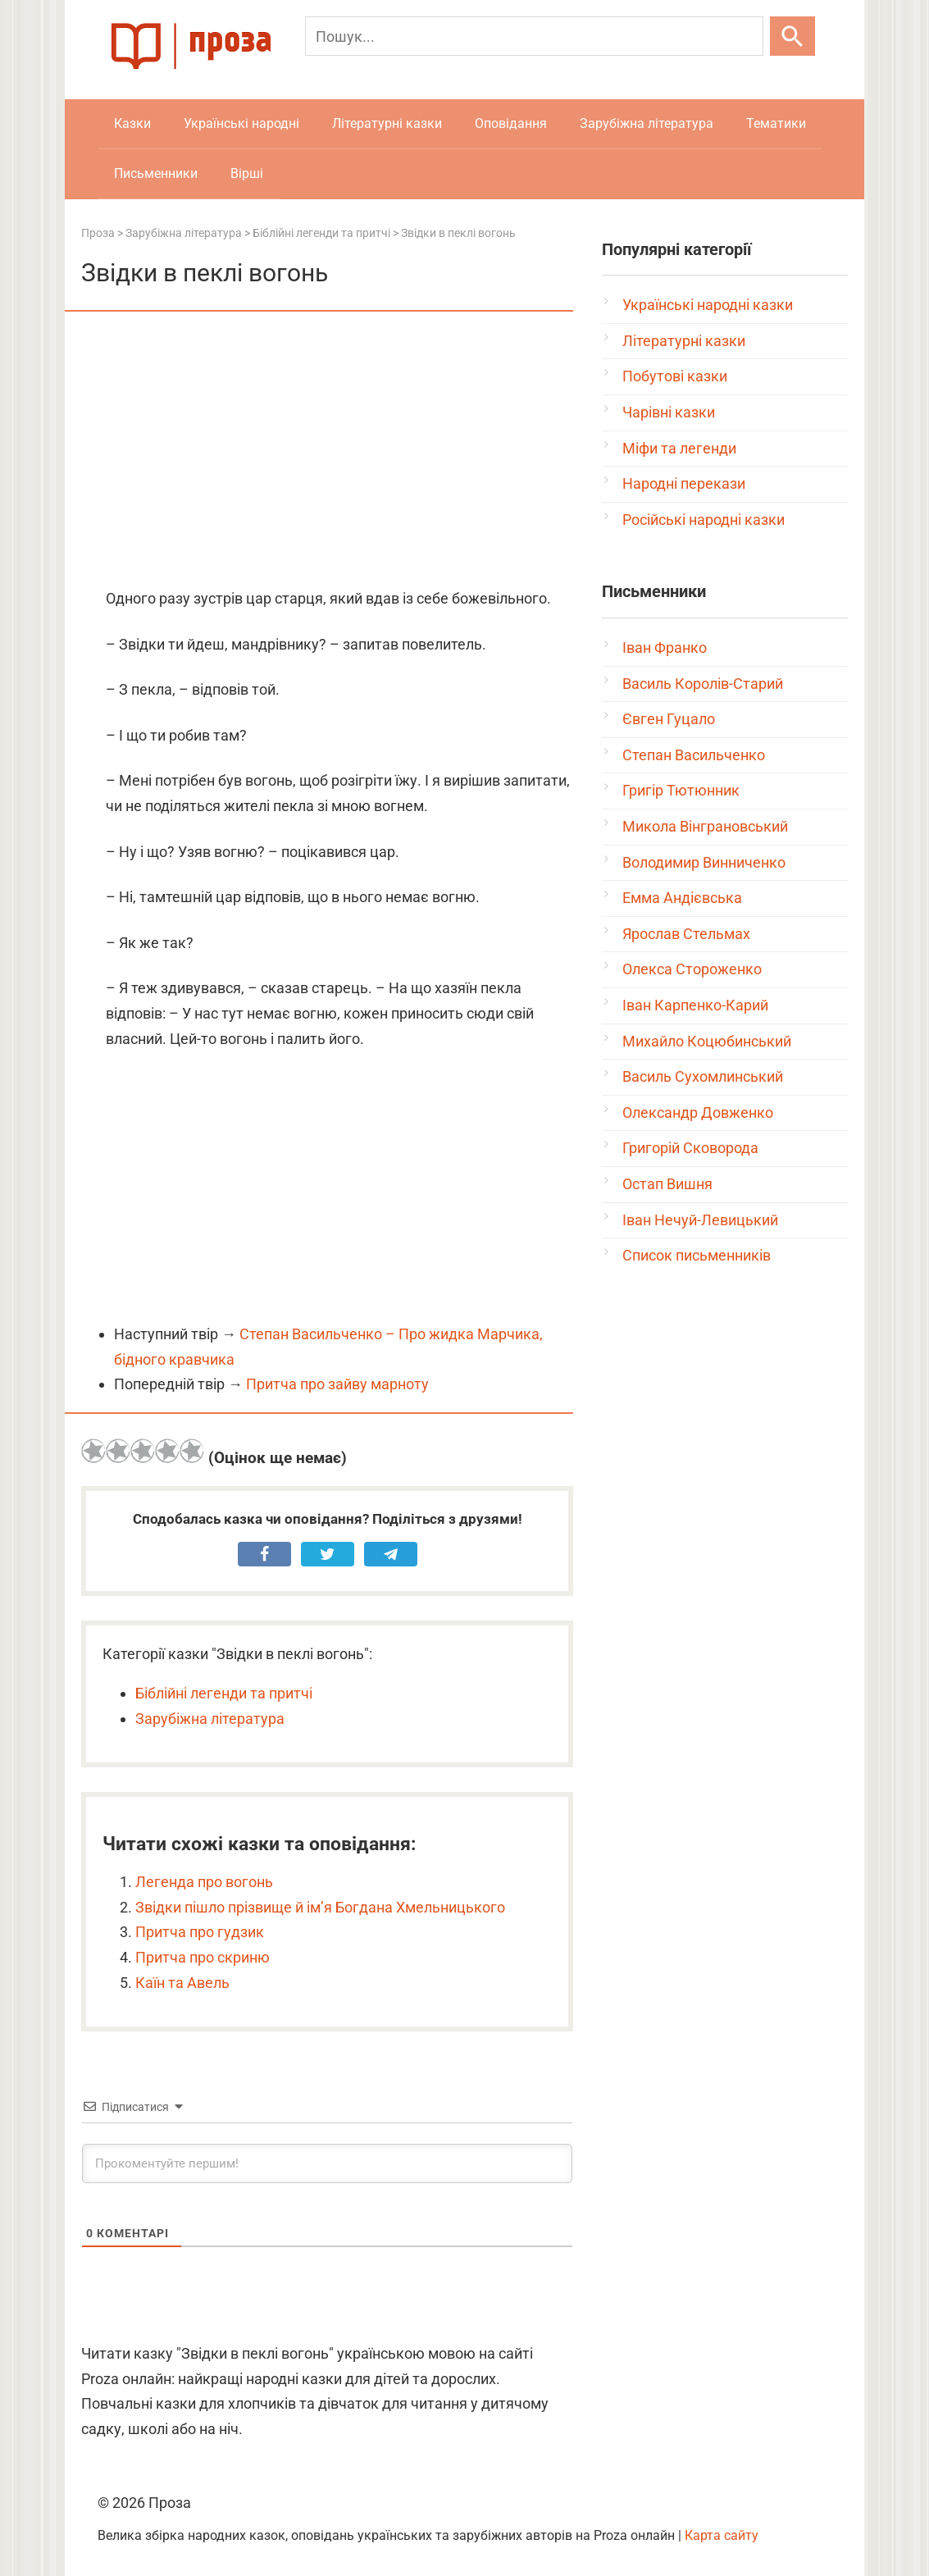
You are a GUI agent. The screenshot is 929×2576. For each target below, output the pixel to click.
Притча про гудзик (199, 1931)
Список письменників (696, 1255)
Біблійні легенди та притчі (223, 1693)
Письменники (156, 173)
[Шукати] (792, 36)
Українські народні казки (707, 304)
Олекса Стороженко (692, 969)
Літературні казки (387, 123)
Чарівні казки (668, 412)
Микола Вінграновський (705, 826)
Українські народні (241, 123)
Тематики (776, 123)
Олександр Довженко (697, 1112)
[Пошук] (534, 36)
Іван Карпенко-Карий (695, 1005)
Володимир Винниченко (704, 862)
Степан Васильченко (693, 755)
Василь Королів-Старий (702, 683)
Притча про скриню (202, 1957)
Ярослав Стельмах (686, 933)
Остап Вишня (667, 1183)
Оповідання (511, 123)
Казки (132, 123)
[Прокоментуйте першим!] (327, 2163)
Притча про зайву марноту (337, 1384)
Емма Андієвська (682, 897)
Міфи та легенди (679, 448)
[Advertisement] (327, 451)
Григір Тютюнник (681, 790)
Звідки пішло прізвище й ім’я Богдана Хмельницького (320, 1907)
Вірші (246, 173)
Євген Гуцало (668, 718)
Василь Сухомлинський (702, 1076)
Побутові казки (674, 376)
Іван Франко (664, 647)
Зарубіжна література (646, 123)
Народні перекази (683, 483)
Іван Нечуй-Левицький (700, 1220)
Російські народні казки (703, 519)
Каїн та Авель (182, 1982)
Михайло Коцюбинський (706, 1041)
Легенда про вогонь (204, 1881)
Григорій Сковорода (690, 1147)
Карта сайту (721, 2535)
